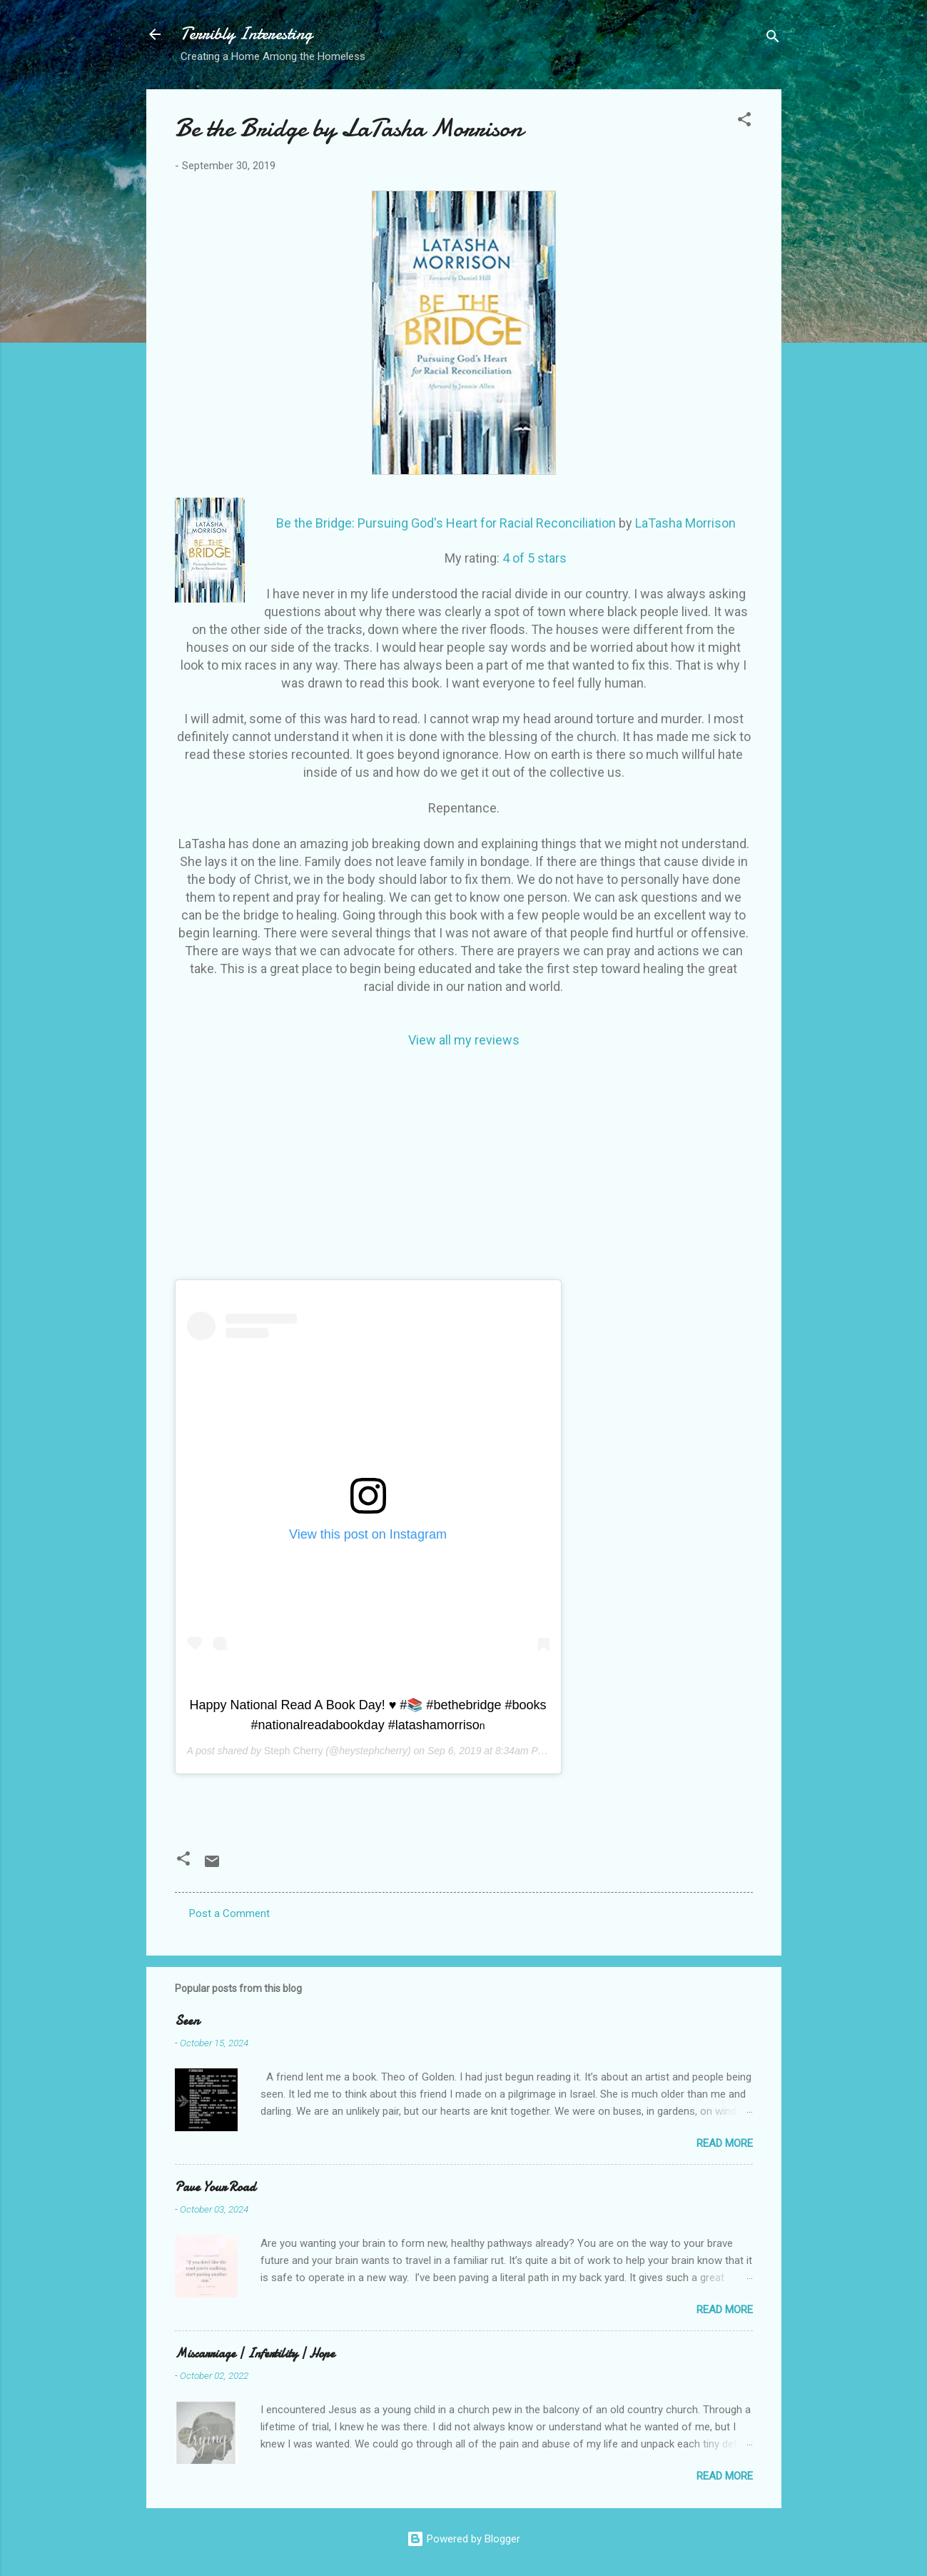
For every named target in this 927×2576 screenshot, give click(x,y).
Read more (724, 2143)
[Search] (772, 39)
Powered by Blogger (463, 2538)
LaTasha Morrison (685, 522)
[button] (744, 122)
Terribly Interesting (247, 34)
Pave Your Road (215, 2187)
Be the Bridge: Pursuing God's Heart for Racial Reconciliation (446, 522)
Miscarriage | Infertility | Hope (255, 2354)
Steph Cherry (293, 1750)
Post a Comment (229, 1913)
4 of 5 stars (534, 557)
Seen (187, 2021)
